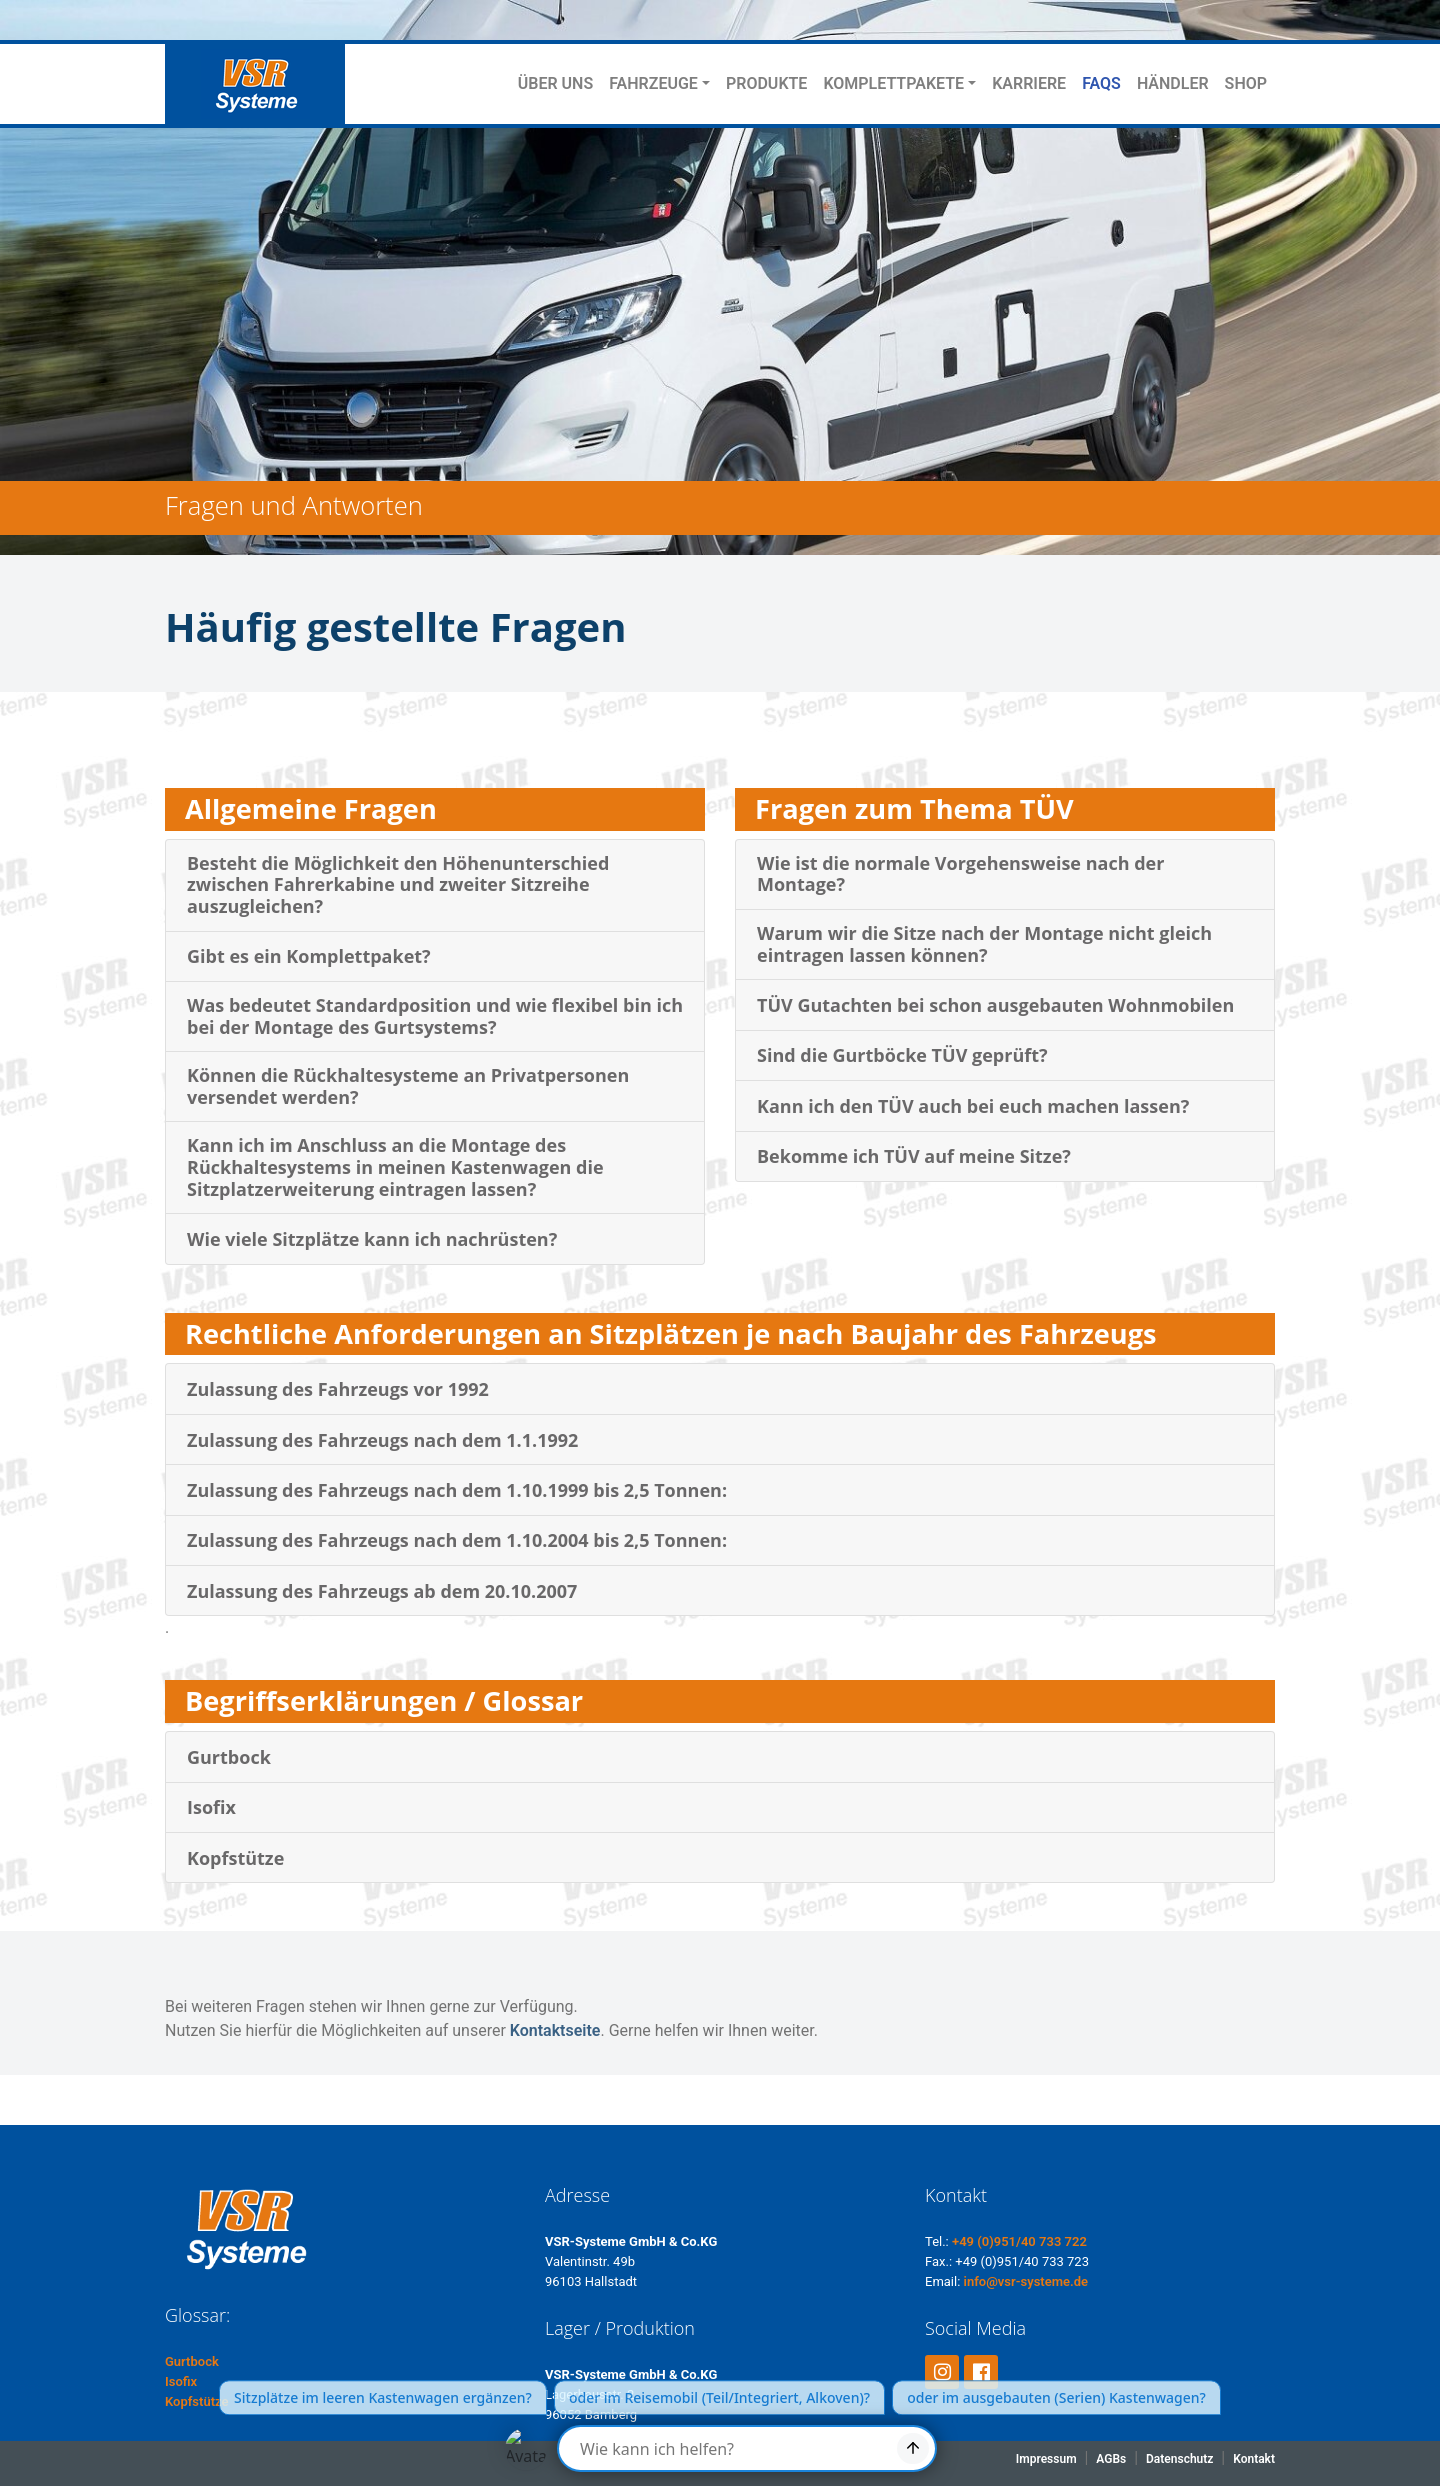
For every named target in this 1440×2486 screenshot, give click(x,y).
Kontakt (1254, 2459)
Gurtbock (192, 2361)
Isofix (181, 2381)
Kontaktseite (555, 2030)
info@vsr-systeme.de (1026, 2281)
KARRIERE (1029, 83)
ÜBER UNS (555, 83)
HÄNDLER (1173, 83)
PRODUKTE (766, 83)
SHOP (1246, 83)
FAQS (1101, 83)
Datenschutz (1179, 2459)
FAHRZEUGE (653, 83)
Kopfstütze (197, 2401)
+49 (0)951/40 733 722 (1019, 2241)
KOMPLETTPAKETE (893, 83)
